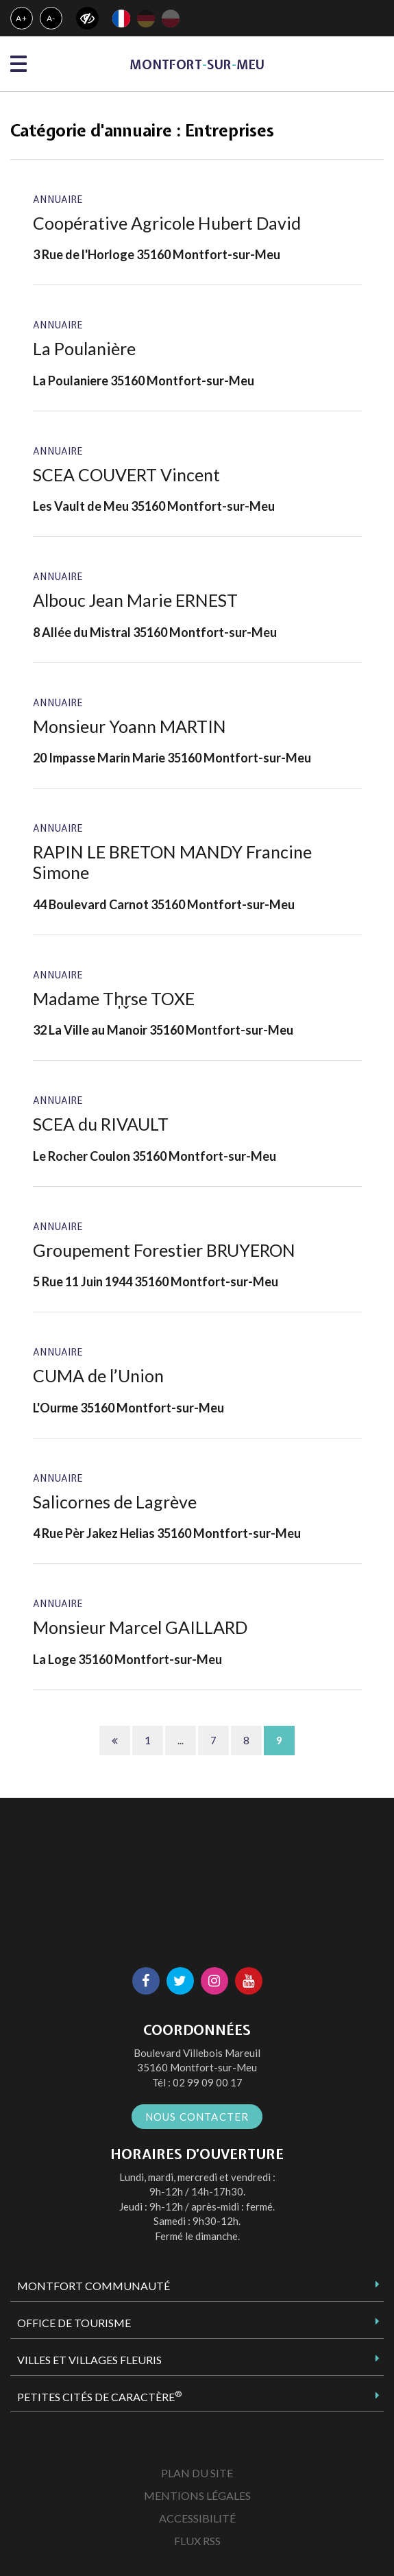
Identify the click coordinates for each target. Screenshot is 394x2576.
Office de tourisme (74, 2322)
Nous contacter (197, 2116)
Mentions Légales (197, 2495)
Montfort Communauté (93, 2285)
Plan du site (197, 2472)
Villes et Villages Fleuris (89, 2359)
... (180, 1740)
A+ (21, 18)
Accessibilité (197, 2518)
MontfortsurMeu (197, 64)
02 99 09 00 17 (208, 2082)
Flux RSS (197, 2540)
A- (51, 18)
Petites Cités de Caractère (99, 2396)
